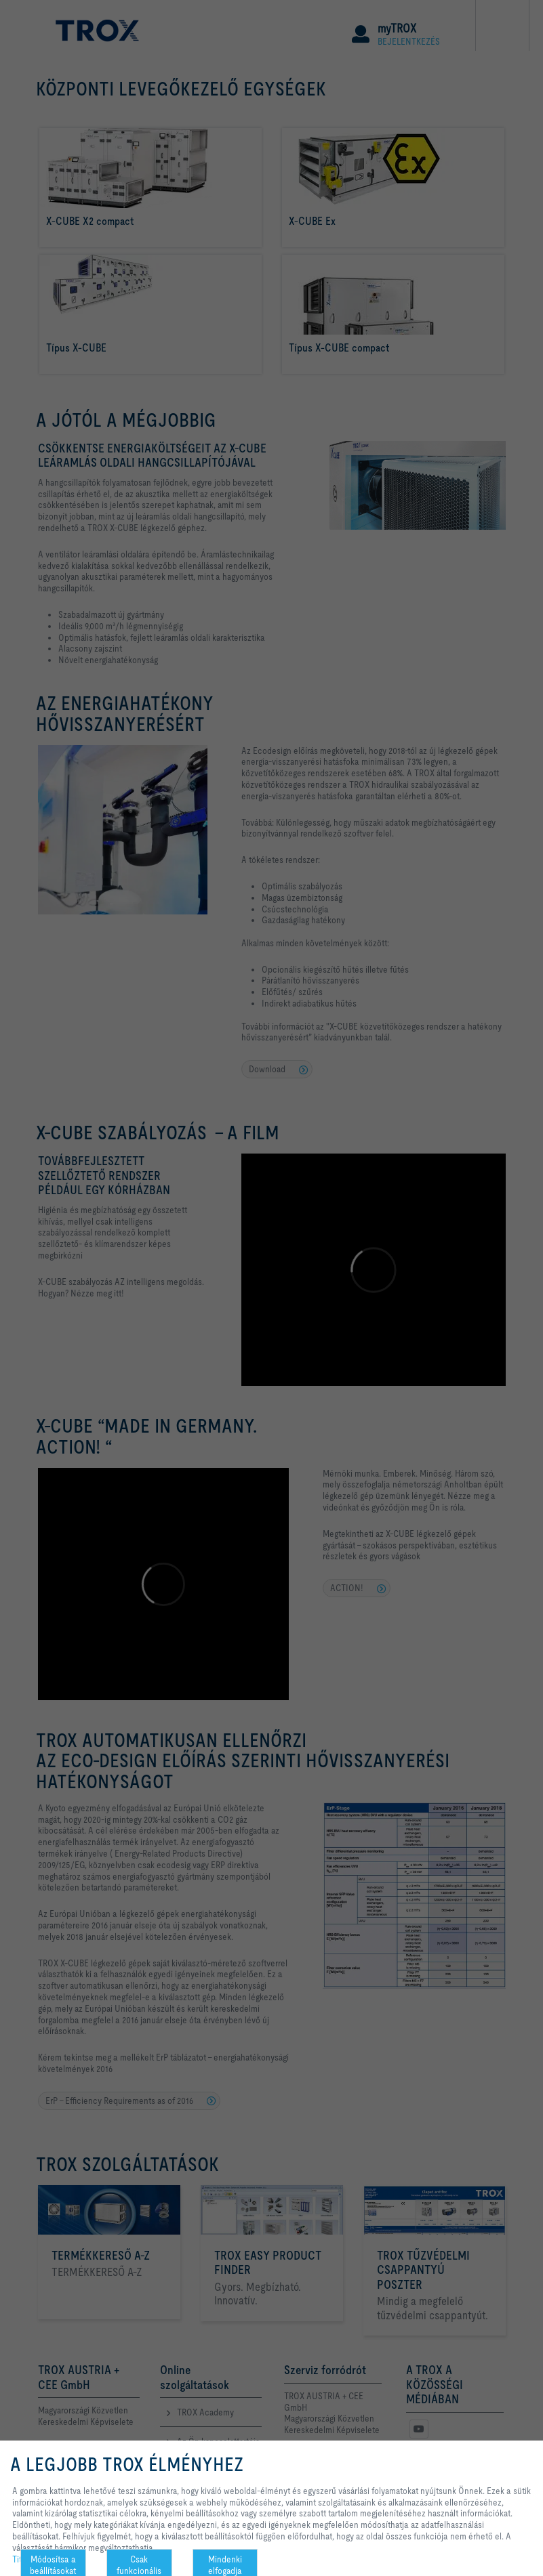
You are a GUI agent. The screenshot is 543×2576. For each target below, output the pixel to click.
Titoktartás (31, 2559)
